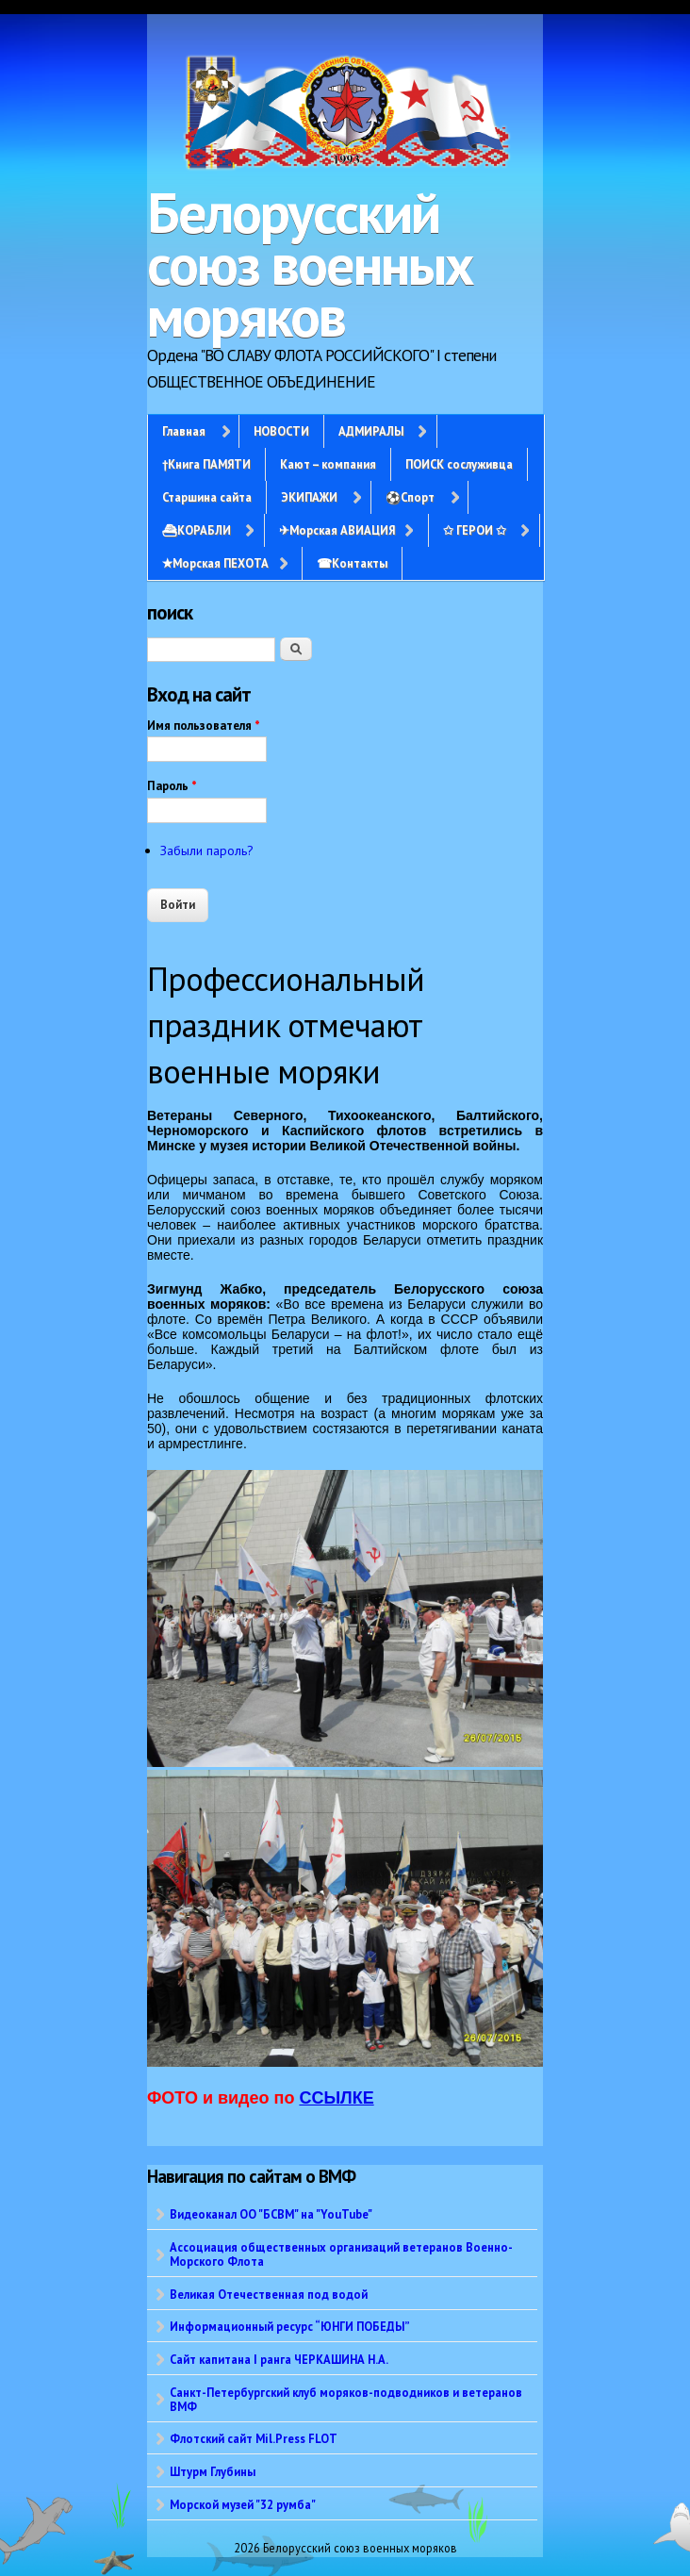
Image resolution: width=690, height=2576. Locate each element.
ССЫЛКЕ (336, 2098)
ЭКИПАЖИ (309, 496)
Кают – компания (328, 463)
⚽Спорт (410, 496)
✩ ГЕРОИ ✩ (474, 529)
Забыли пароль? (207, 850)
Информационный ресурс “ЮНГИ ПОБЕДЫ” (290, 2326)
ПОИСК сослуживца (459, 463)
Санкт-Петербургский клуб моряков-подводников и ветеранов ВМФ (346, 2399)
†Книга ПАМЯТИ (206, 463)
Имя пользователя (203, 726)
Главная (183, 430)
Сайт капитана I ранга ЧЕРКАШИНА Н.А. (279, 2359)
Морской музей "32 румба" (243, 2504)
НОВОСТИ (281, 430)
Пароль (172, 786)
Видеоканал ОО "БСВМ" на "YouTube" (271, 2213)
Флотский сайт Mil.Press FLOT (253, 2438)
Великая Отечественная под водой (269, 2294)
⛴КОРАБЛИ (196, 529)
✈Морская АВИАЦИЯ (337, 529)
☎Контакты (352, 562)
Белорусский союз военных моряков (310, 264)
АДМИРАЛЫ (370, 430)
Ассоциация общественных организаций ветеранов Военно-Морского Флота (341, 2254)
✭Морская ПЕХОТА (215, 562)
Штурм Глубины (212, 2471)
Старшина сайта (207, 496)
